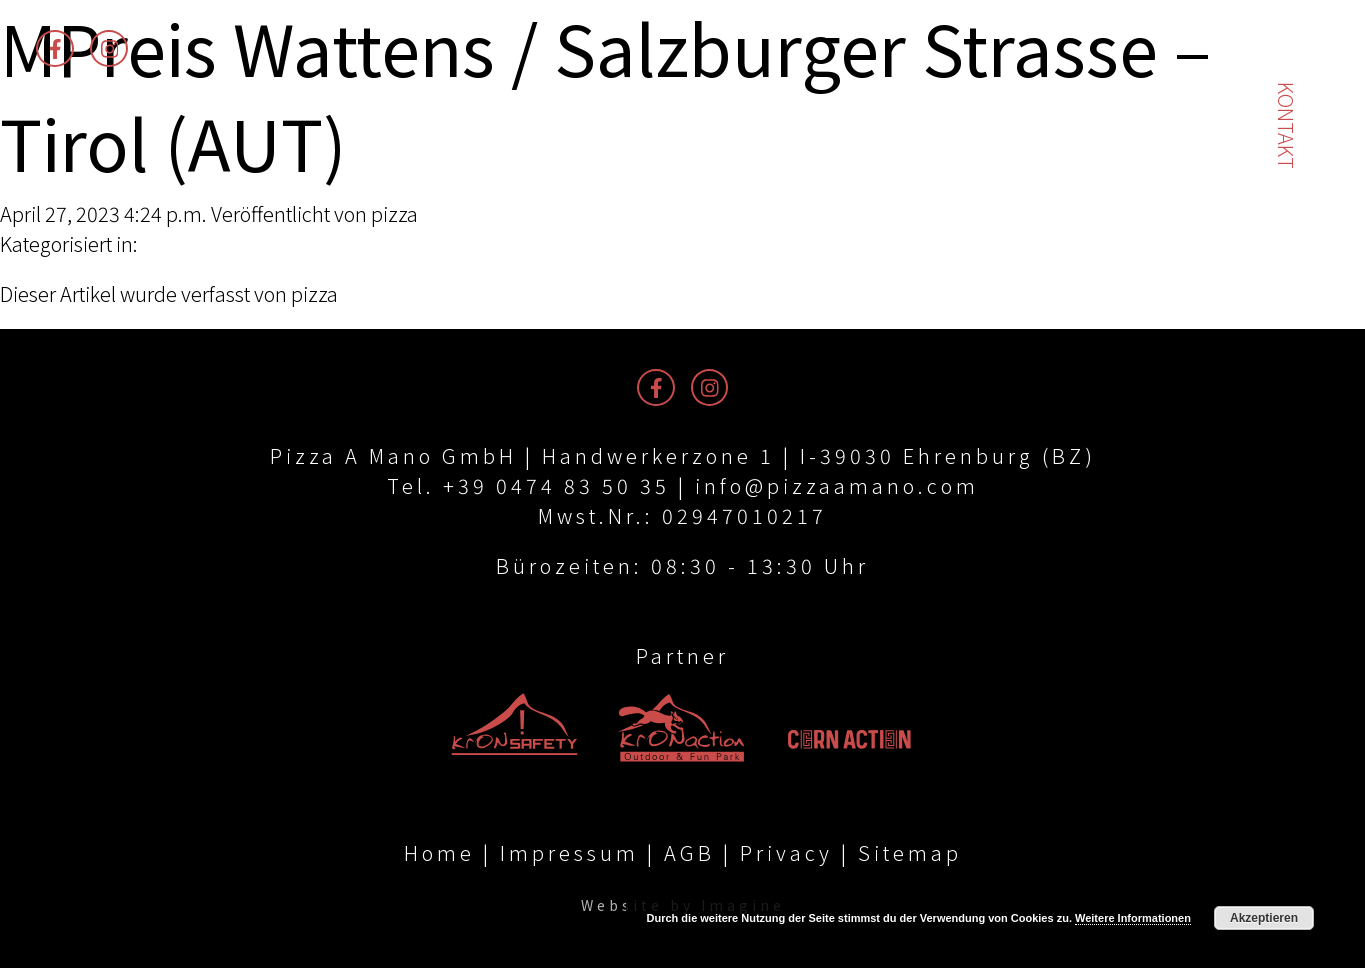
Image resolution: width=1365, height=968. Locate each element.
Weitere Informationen (1133, 918)
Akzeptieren (1264, 918)
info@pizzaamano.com (837, 485)
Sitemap (910, 852)
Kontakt (1286, 125)
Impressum (569, 852)
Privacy (786, 852)
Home (439, 852)
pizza (394, 213)
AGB (689, 852)
